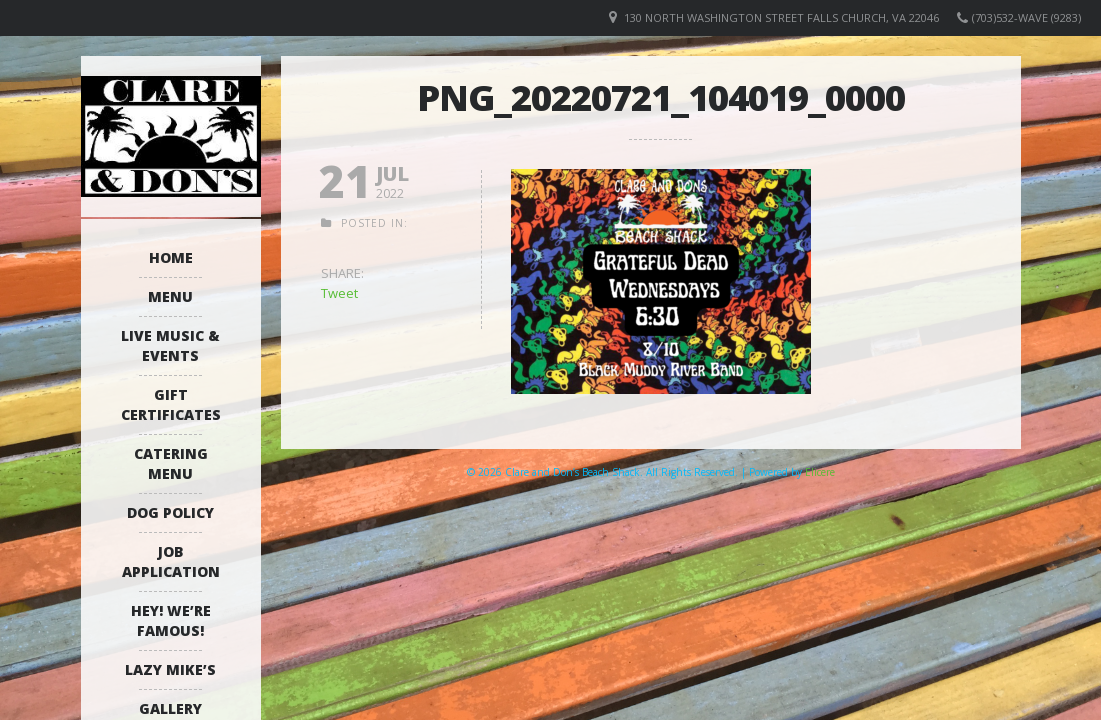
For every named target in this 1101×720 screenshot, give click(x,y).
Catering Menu (171, 463)
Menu (170, 296)
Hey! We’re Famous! (171, 620)
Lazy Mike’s (170, 669)
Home (171, 257)
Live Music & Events (170, 345)
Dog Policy (170, 512)
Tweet (339, 293)
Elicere (820, 472)
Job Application (171, 561)
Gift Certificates (171, 404)
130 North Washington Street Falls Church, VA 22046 (781, 17)
